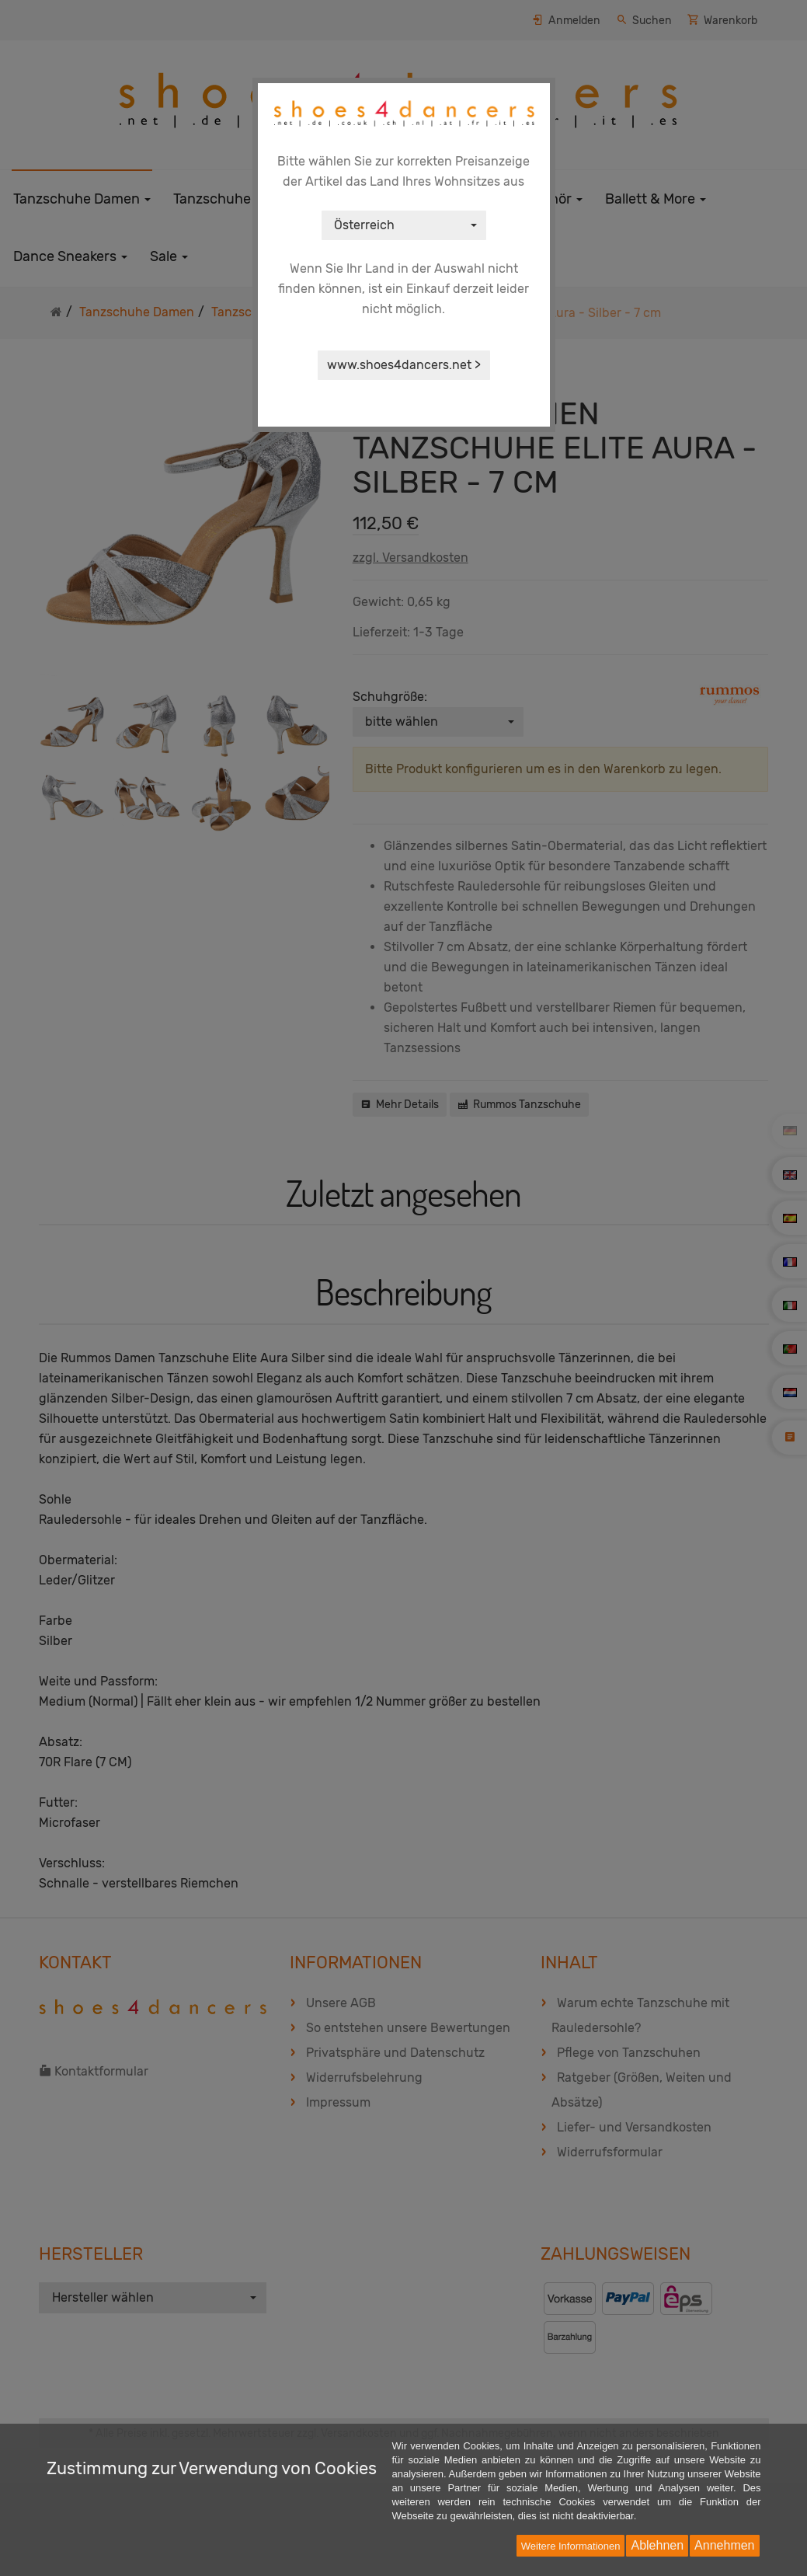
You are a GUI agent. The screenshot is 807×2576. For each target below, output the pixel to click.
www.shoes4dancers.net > (404, 364)
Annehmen (724, 2545)
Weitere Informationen (571, 2546)
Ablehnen (657, 2545)
